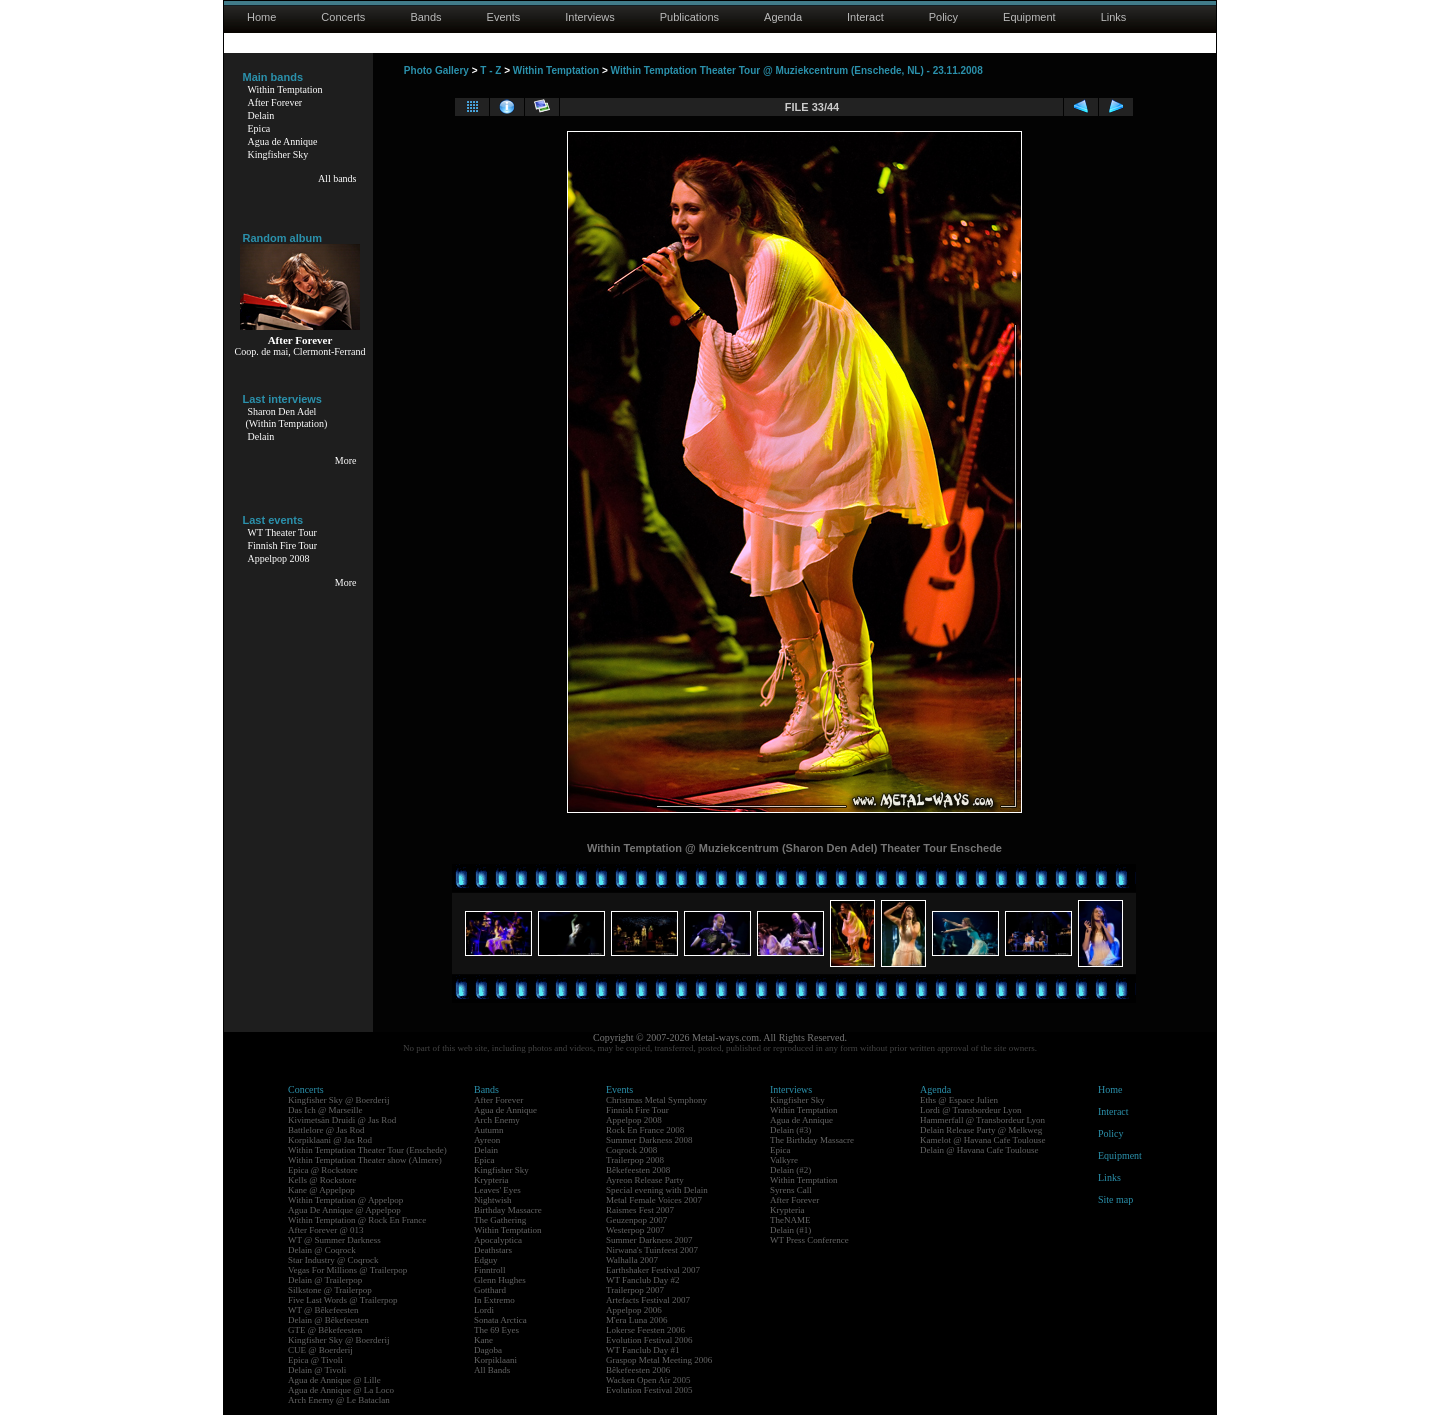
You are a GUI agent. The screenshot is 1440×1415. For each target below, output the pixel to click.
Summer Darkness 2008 (649, 1140)
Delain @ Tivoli (317, 1370)
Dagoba (488, 1350)
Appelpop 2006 (634, 1310)
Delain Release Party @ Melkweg (981, 1130)
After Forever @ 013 (326, 1230)
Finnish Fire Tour (283, 545)
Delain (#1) (790, 1230)
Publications (689, 17)
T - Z (490, 70)
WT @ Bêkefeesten (323, 1310)
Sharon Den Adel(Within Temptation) (287, 417)
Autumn (489, 1130)
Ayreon (487, 1140)
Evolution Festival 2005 (649, 1390)
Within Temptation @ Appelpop (345, 1200)
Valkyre (784, 1160)
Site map (1115, 1199)
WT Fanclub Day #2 (643, 1280)
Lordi (484, 1310)
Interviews (590, 17)
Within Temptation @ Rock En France (357, 1220)
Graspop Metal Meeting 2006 (659, 1360)
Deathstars (493, 1250)
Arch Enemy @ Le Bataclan (339, 1400)
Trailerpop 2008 (635, 1160)
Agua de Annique (283, 141)
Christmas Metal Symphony (656, 1100)
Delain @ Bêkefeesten (328, 1320)
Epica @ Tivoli (315, 1360)
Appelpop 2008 (279, 558)
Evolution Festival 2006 (649, 1340)
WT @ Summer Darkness (334, 1240)
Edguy (486, 1260)
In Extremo (494, 1300)
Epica (259, 128)
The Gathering (500, 1220)
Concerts (343, 17)
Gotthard (490, 1290)
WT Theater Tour (282, 532)
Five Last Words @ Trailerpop (342, 1300)
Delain (261, 115)
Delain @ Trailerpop (325, 1280)
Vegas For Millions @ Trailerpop (347, 1270)
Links (1114, 17)
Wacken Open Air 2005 (648, 1380)
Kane (483, 1340)
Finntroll (490, 1270)
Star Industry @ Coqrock (333, 1260)
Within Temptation (285, 89)
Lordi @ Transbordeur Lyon (971, 1110)
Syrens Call (791, 1190)
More (346, 460)
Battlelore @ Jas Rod (326, 1130)
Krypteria (491, 1180)
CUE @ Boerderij (320, 1350)
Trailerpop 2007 (635, 1290)
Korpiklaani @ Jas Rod (330, 1140)
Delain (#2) (790, 1170)
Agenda (783, 17)
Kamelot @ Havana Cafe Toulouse (982, 1140)
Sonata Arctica (500, 1320)
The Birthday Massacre (812, 1140)
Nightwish (493, 1200)
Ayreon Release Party (645, 1180)
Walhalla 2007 (632, 1260)
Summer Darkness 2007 (649, 1240)
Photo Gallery (436, 70)
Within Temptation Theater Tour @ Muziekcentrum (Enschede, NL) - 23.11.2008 (797, 70)
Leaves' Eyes (497, 1190)
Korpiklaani (495, 1360)
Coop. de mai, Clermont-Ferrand (300, 351)
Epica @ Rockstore (323, 1170)
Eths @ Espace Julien (959, 1100)
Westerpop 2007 (635, 1230)
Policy (943, 17)
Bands (425, 17)
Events (504, 17)
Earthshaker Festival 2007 (653, 1270)
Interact (865, 17)
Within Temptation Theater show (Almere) (365, 1160)
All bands (337, 178)
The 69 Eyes (496, 1330)
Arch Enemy (497, 1120)
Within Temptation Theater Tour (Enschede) (367, 1150)
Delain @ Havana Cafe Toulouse (979, 1150)
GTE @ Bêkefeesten (325, 1330)
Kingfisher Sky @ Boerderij (339, 1100)
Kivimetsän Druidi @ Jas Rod (342, 1120)
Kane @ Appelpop (321, 1190)
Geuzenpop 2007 (636, 1220)
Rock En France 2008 (645, 1130)
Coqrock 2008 (631, 1150)
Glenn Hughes (500, 1280)
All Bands (492, 1370)
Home (261, 17)
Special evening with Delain (657, 1190)
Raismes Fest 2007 (640, 1210)
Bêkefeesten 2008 (638, 1170)
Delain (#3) (790, 1130)
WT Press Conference (809, 1240)
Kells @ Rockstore (322, 1180)
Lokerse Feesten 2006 (645, 1330)
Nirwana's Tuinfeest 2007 (652, 1250)
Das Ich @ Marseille (325, 1110)
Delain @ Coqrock (322, 1250)
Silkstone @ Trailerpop (330, 1290)
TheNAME (790, 1220)
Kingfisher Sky (278, 154)
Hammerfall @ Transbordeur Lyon (982, 1120)
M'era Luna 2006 (637, 1320)
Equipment (1029, 17)
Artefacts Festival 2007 (648, 1300)
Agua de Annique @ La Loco (341, 1390)
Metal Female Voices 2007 (654, 1200)
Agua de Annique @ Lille (334, 1380)
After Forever (275, 102)
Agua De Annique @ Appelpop (344, 1210)
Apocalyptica (498, 1240)
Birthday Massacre (508, 1210)
